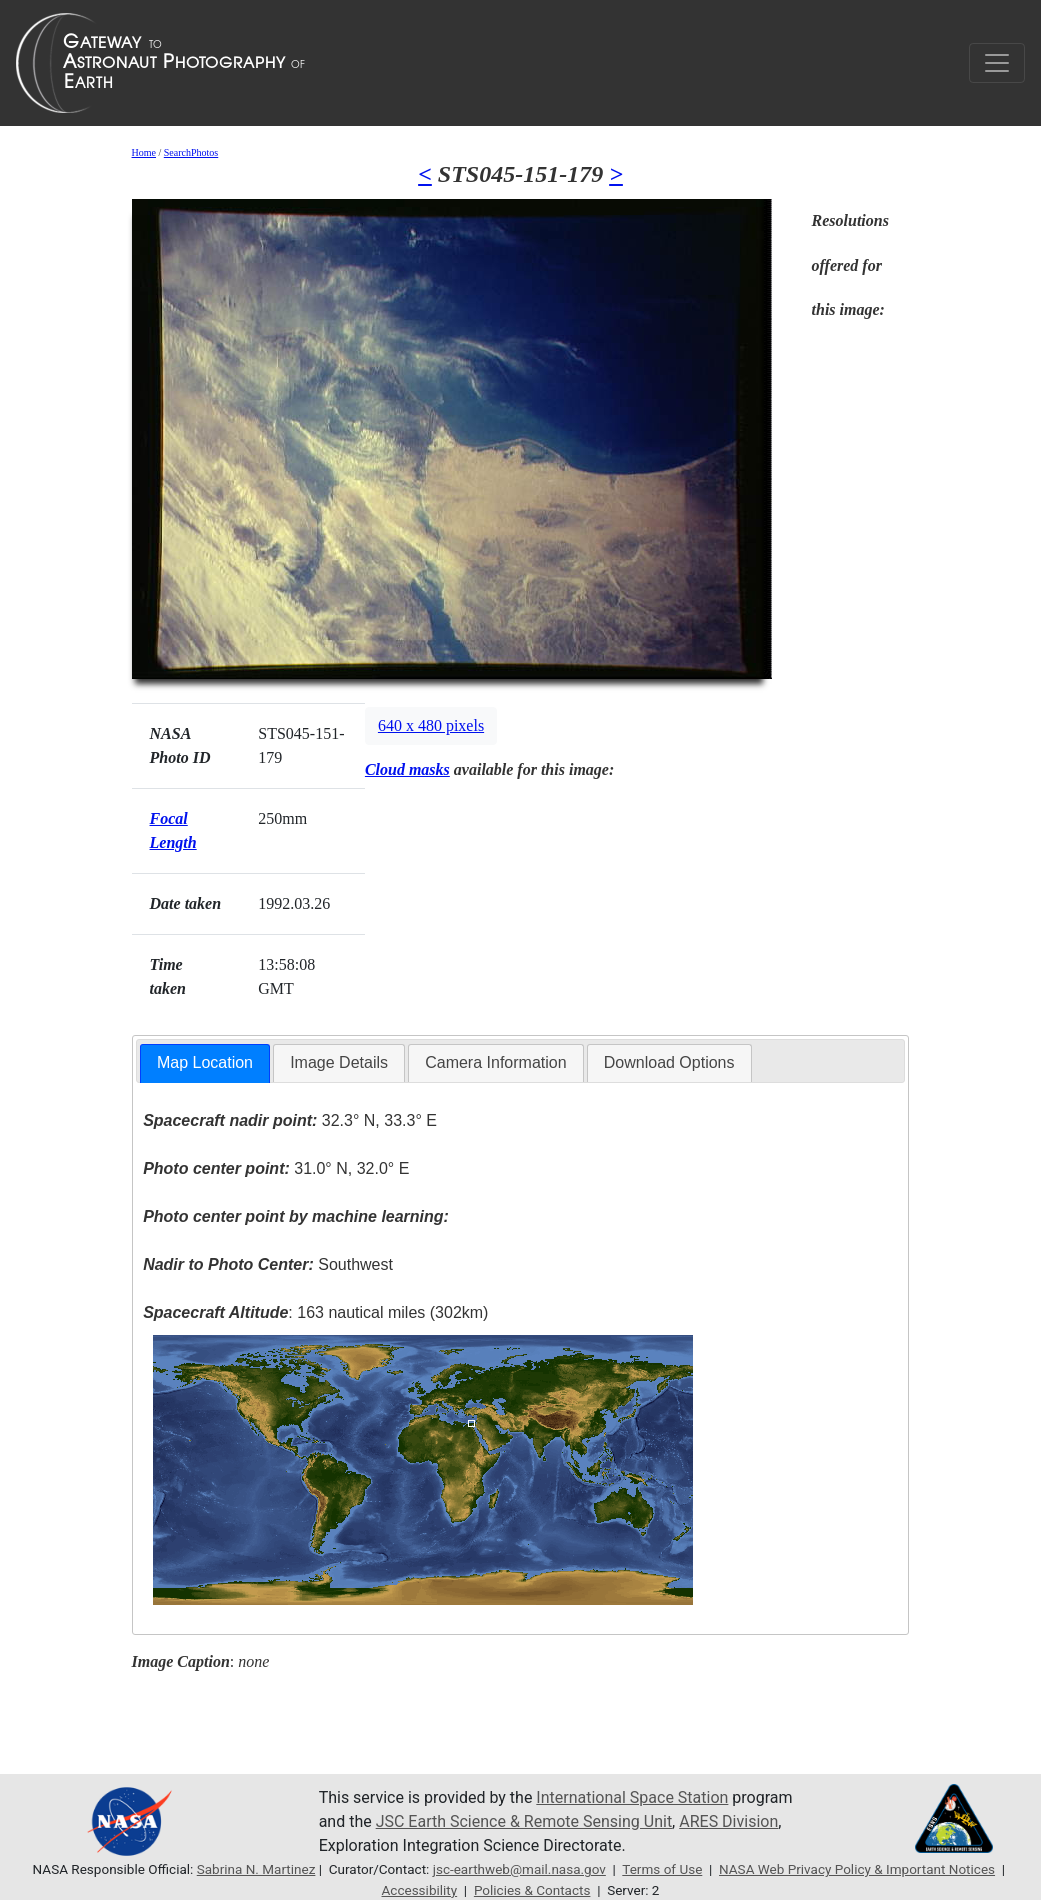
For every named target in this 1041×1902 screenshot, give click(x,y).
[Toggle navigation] (997, 63)
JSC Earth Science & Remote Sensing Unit (524, 1821)
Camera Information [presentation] (495, 1062)
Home (144, 152)
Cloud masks (407, 769)
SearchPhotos (191, 152)
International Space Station (632, 1797)
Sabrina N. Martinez (256, 1869)
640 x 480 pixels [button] (431, 725)
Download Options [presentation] (669, 1062)
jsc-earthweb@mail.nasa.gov (519, 1869)
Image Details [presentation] (339, 1062)
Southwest (268, 1264)
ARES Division (728, 1821)
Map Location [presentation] (205, 1062)
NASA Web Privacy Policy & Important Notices (857, 1869)
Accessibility (420, 1890)
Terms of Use (662, 1869)
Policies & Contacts (532, 1890)
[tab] (205, 1063)
